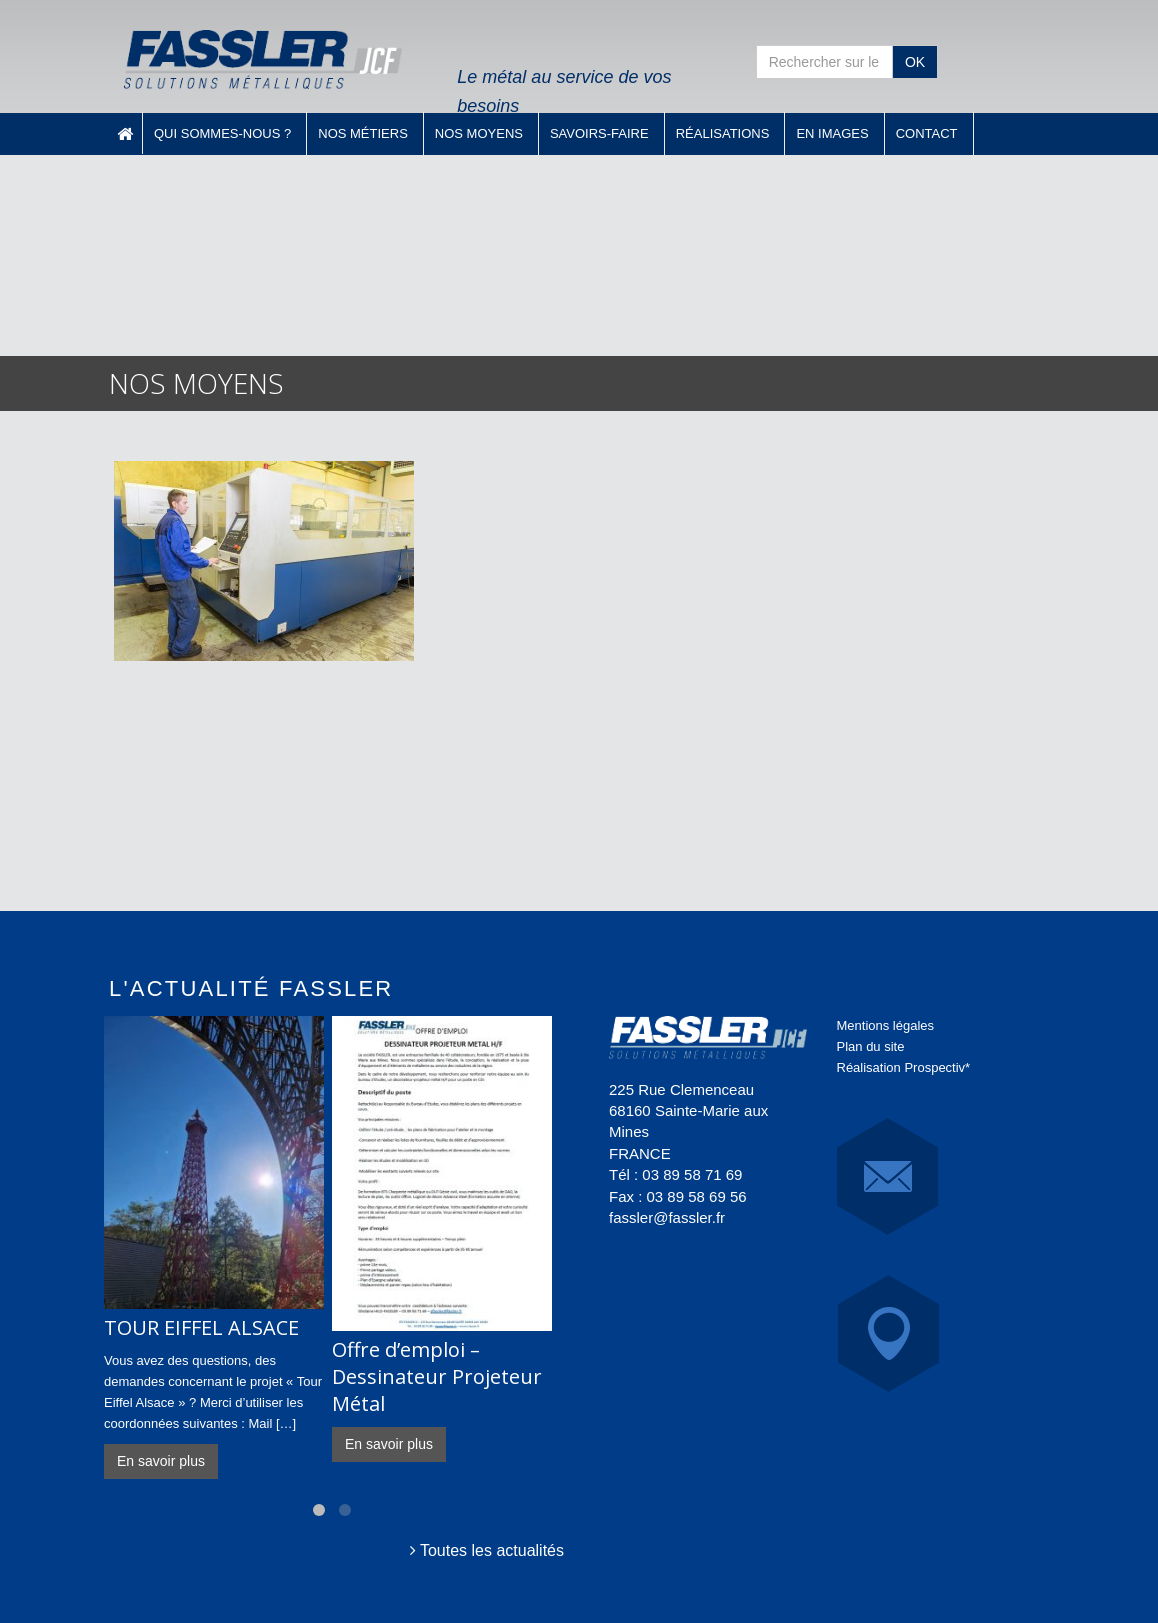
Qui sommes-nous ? (222, 133)
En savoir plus (161, 1461)
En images (832, 133)
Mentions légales (886, 1025)
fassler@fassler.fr (667, 1217)
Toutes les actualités (487, 1550)
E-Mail (887, 1176)
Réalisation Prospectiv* (904, 1067)
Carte (888, 1333)
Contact (927, 133)
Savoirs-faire (599, 133)
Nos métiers (363, 133)
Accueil (125, 133)
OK (915, 62)
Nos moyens (479, 133)
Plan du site (871, 1046)
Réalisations (723, 133)
